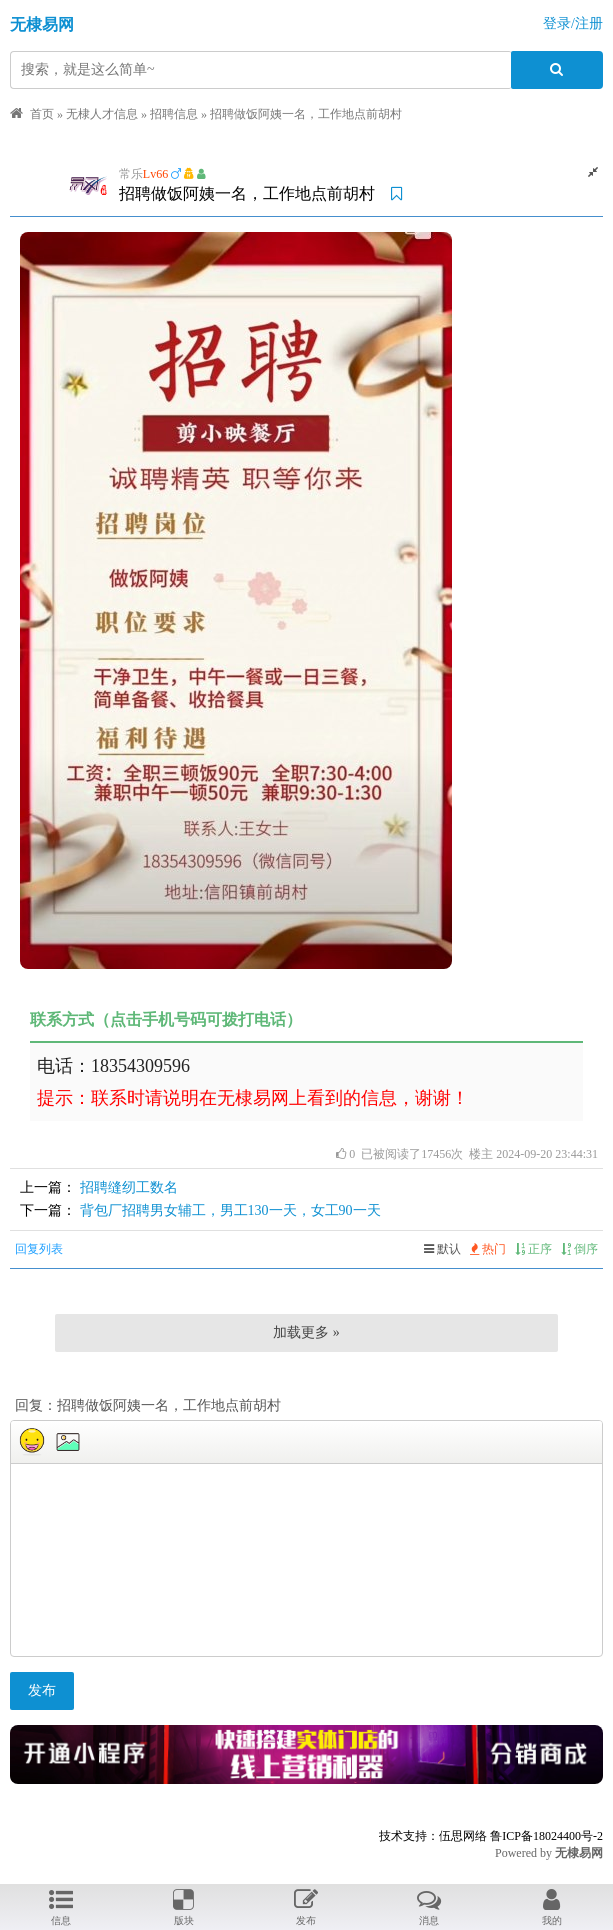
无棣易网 (42, 24)
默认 (442, 1249)
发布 (42, 1690)
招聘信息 (174, 114)
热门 (488, 1249)
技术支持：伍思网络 (433, 1836)
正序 (533, 1249)
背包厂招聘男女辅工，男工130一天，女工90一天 (230, 1210)
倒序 (579, 1249)
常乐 (131, 174)
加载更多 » (306, 1332)
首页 (42, 114)
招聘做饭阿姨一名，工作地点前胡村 (306, 114)
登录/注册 (573, 23)
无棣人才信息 (102, 114)
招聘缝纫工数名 (129, 1187)
